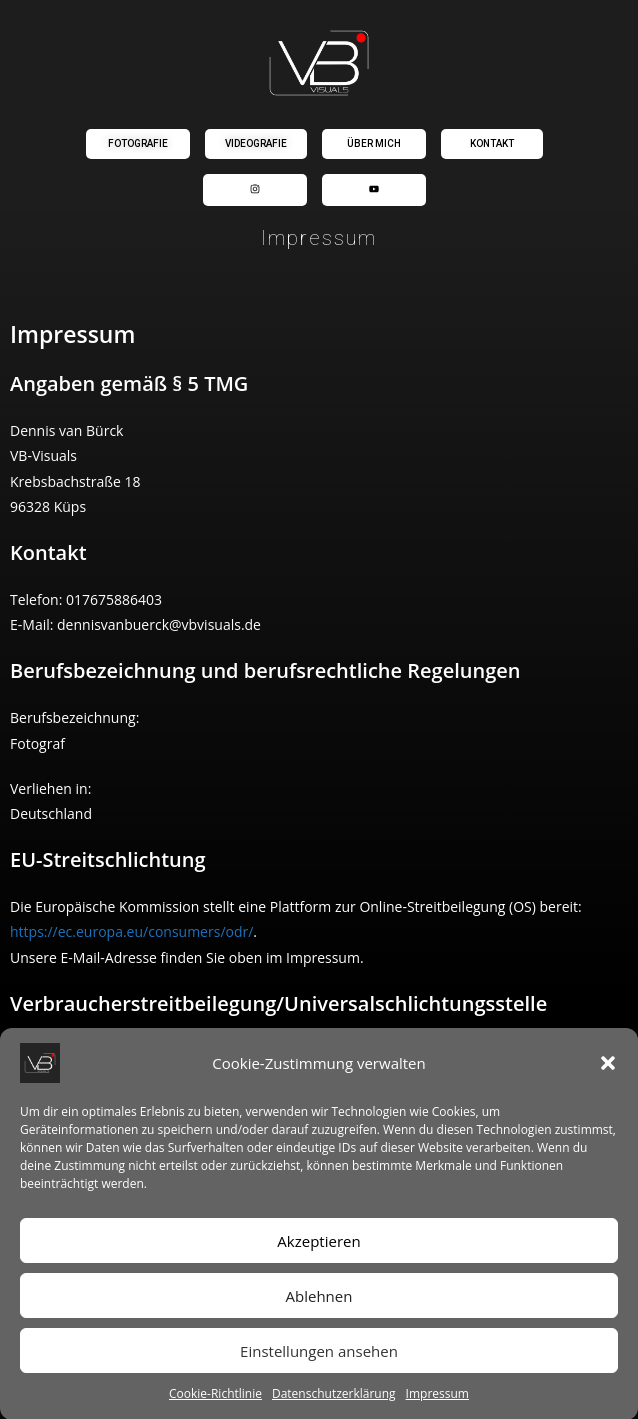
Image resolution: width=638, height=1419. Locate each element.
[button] (608, 1080)
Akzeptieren (318, 1257)
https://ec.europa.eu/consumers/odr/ (131, 931)
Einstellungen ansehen (319, 1367)
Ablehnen (319, 1312)
